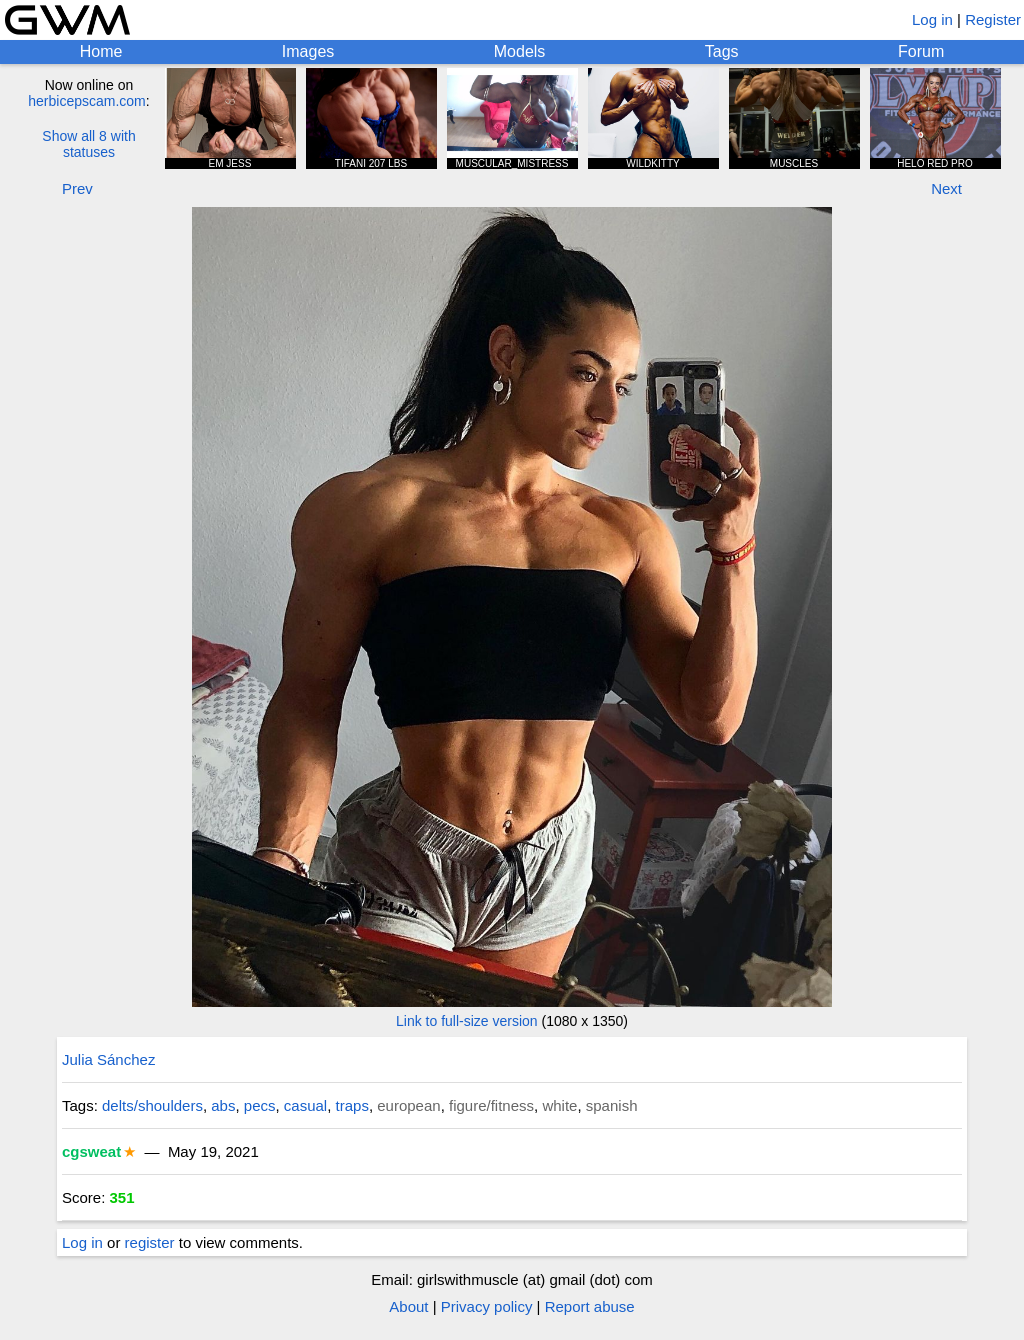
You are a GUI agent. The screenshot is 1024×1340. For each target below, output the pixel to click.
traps (352, 1105)
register (150, 1242)
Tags (722, 51)
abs (223, 1105)
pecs (260, 1105)
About (408, 1306)
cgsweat (91, 1151)
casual (305, 1105)
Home (101, 51)
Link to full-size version (467, 1021)
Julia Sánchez (108, 1059)
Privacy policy (487, 1306)
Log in (932, 19)
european (408, 1105)
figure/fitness (491, 1105)
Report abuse (590, 1306)
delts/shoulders (152, 1105)
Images (308, 51)
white (559, 1105)
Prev (77, 188)
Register (993, 19)
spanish (612, 1105)
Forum (921, 51)
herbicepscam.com (87, 101)
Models (520, 51)
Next (946, 188)
